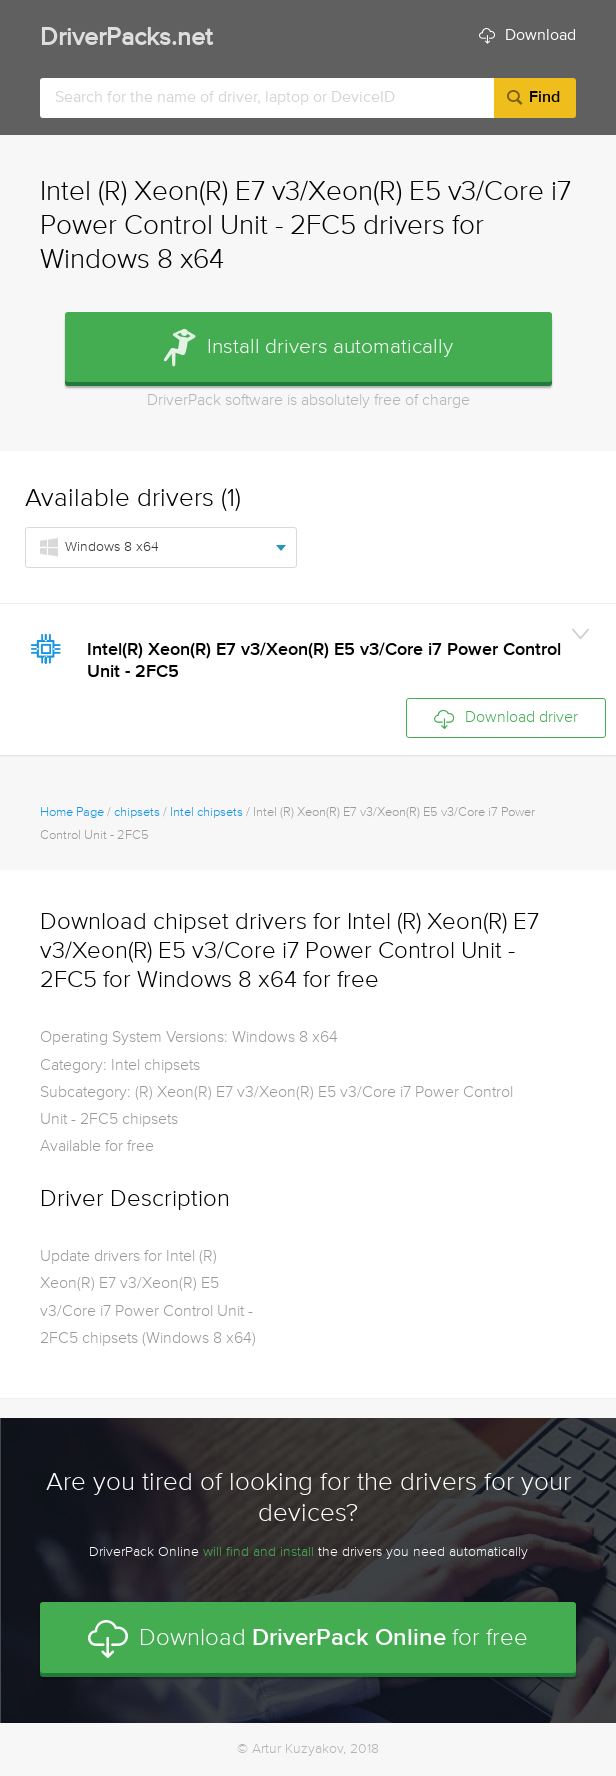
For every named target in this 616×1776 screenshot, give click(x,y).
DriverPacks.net (126, 38)
